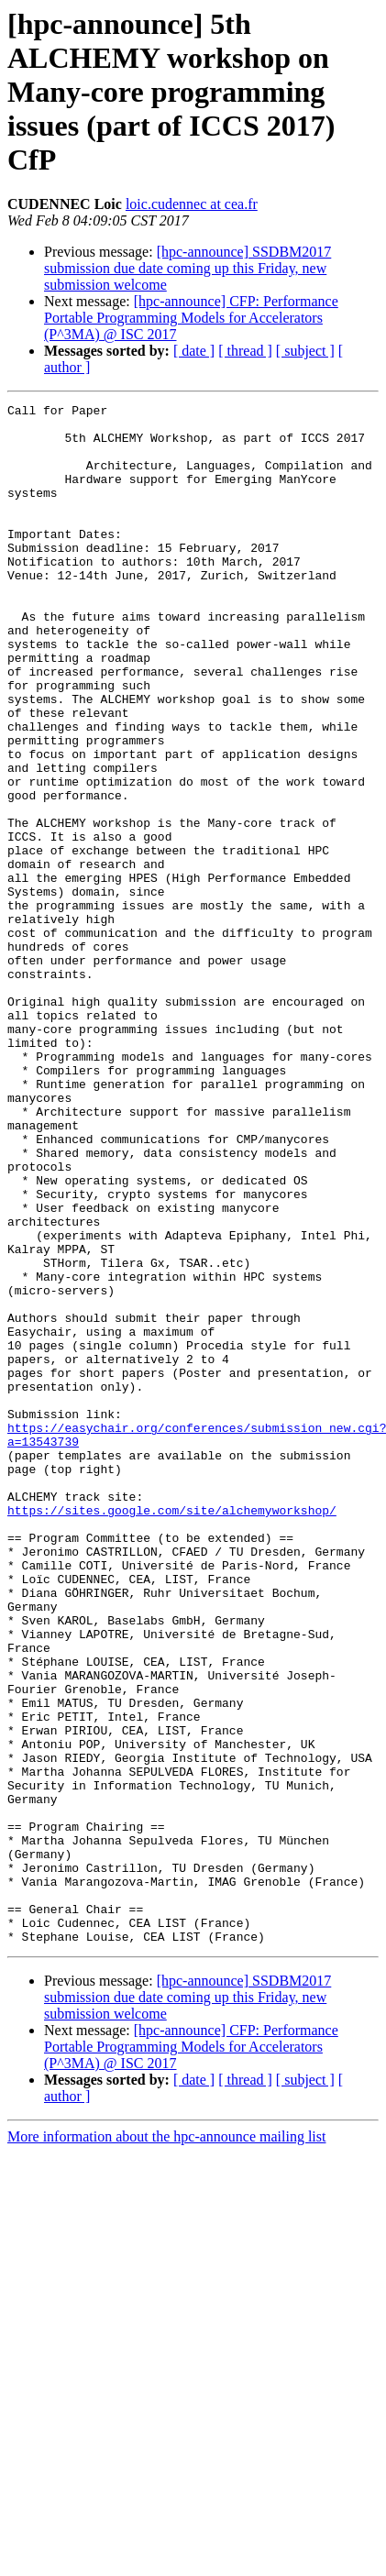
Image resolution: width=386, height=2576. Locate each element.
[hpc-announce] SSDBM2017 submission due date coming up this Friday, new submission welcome (187, 268)
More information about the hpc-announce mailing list (166, 2444)
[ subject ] (305, 350)
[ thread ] (245, 350)
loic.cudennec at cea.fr (192, 204)
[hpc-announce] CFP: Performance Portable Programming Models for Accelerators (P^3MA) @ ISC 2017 (191, 317)
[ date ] (194, 350)
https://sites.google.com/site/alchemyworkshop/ (171, 1732)
